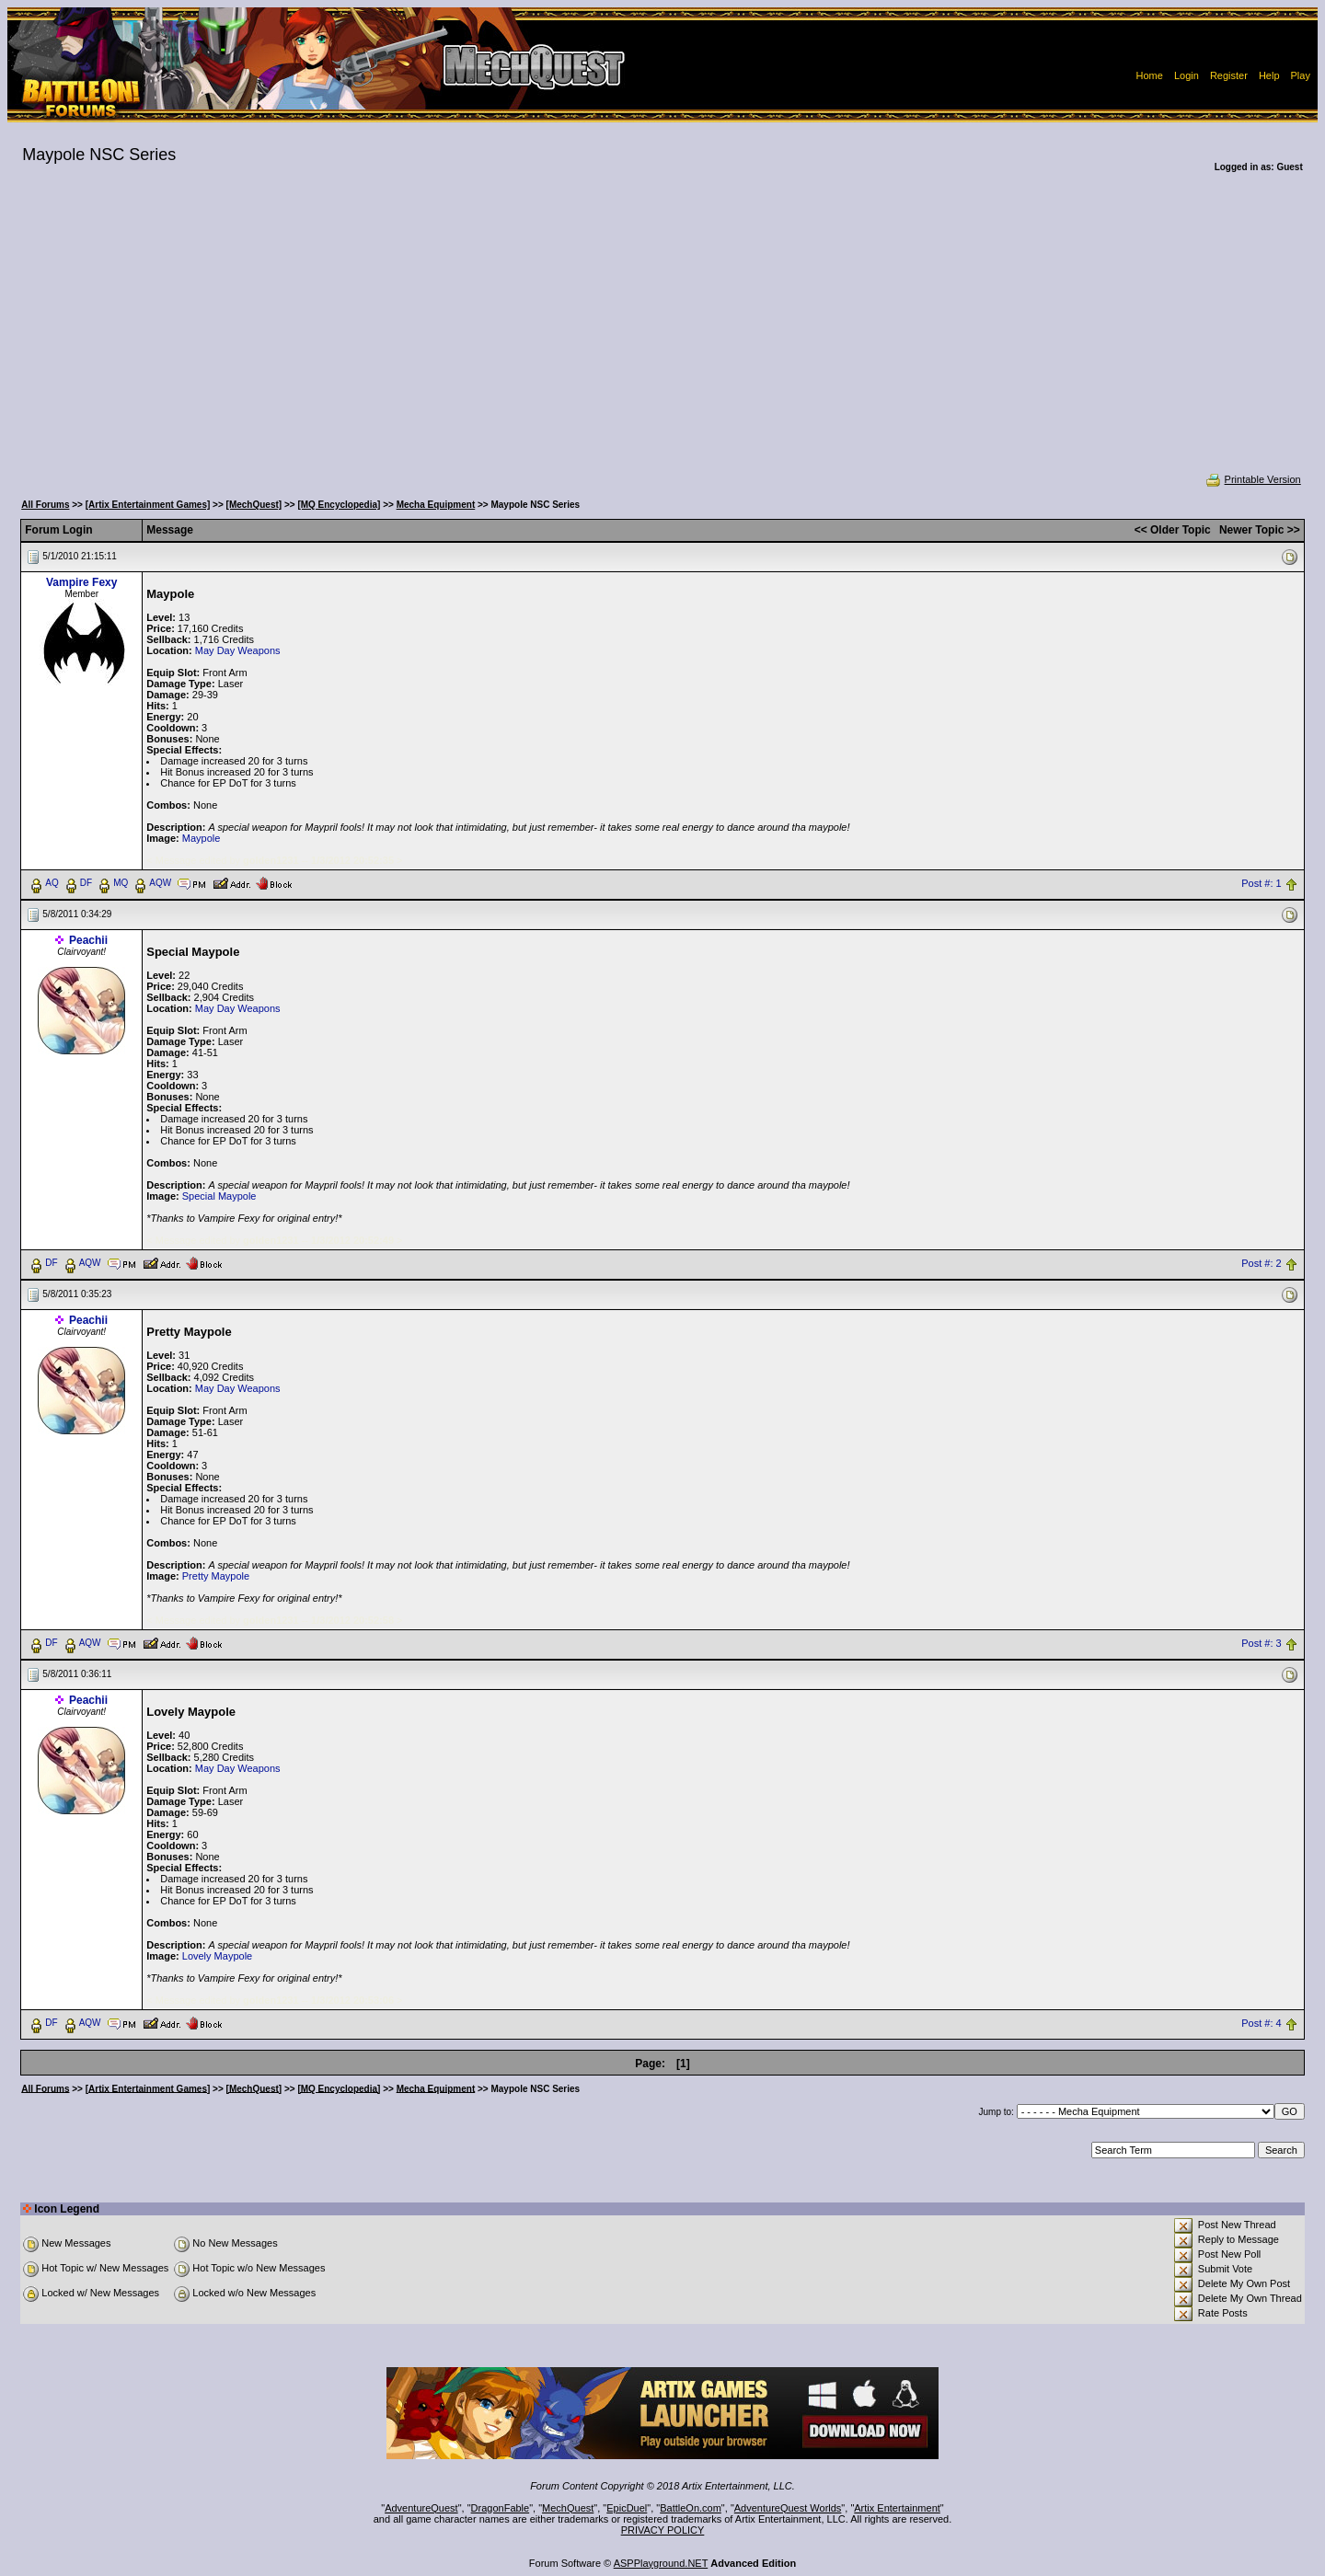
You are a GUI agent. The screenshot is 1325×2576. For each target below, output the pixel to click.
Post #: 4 (1261, 2023)
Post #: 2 (1261, 1263)
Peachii (88, 940)
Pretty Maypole (215, 1575)
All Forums (45, 505)
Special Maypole (219, 1196)
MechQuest (567, 2507)
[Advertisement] (662, 335)
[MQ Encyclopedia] (338, 505)
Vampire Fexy (81, 582)
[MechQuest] (254, 505)
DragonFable (500, 2507)
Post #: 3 (1261, 1643)
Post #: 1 (1261, 883)
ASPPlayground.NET (661, 2563)
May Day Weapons (238, 650)
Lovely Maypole (217, 1955)
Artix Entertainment (897, 2507)
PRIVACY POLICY (663, 2530)
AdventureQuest (421, 2507)
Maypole (201, 838)
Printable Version (1252, 479)
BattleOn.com (690, 2507)
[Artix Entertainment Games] (148, 505)
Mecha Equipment (436, 505)
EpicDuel (626, 2507)
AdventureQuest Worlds (788, 2507)
